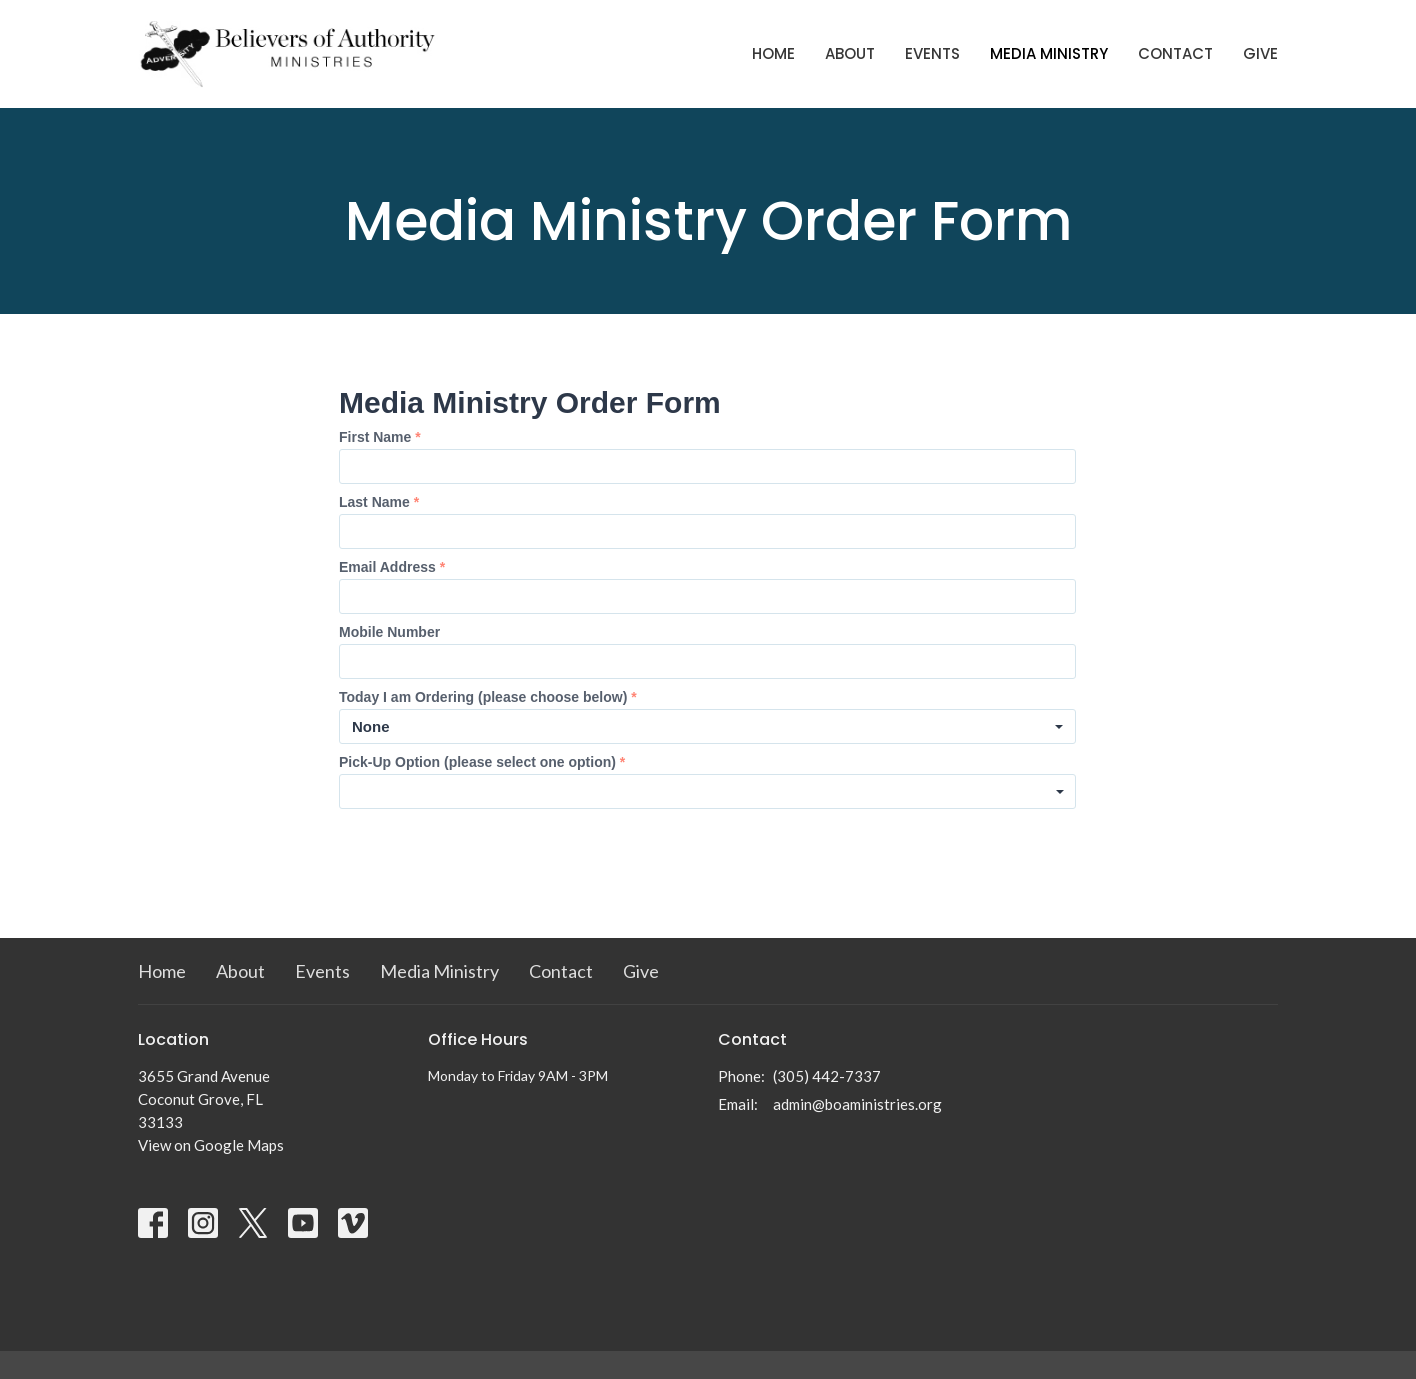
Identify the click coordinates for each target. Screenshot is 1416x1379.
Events (932, 53)
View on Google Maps (211, 1145)
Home (773, 53)
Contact (1175, 53)
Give (1260, 53)
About (850, 53)
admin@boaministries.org (857, 1104)
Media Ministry (1049, 53)
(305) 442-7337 (827, 1076)
